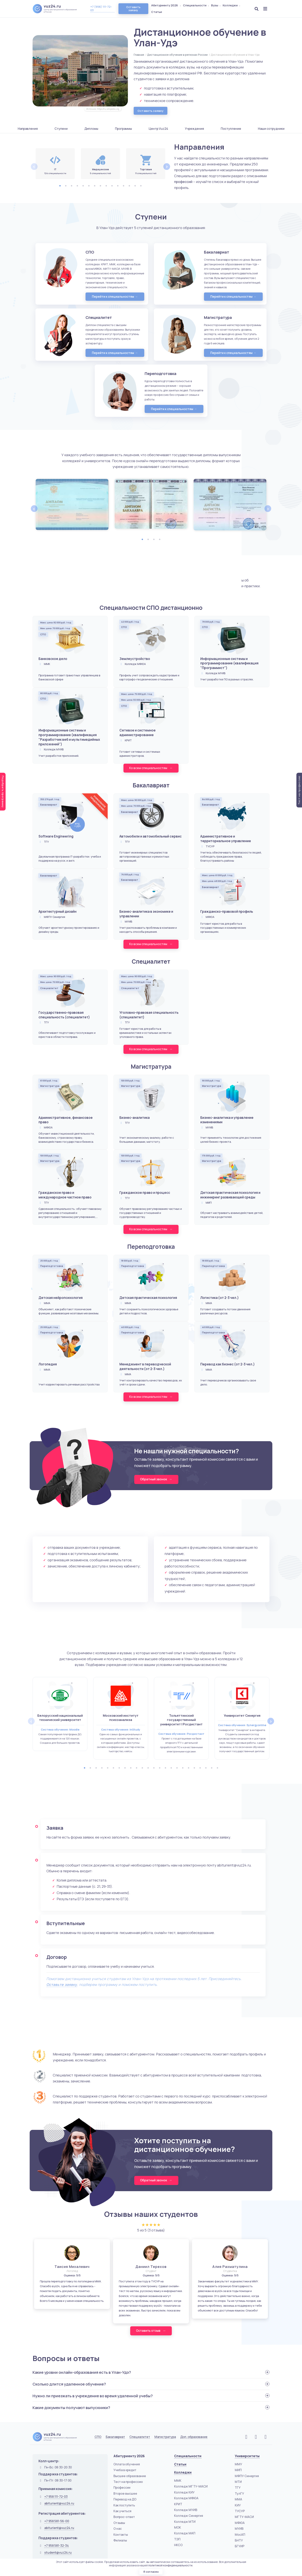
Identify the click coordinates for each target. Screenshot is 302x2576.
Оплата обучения (126, 2465)
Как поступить (124, 2506)
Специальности (196, 5)
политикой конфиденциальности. (170, 2565)
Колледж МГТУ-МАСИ (191, 2488)
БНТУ (239, 2541)
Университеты (247, 2457)
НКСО (178, 2546)
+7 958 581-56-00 (56, 2522)
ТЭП (177, 2540)
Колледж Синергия (188, 2517)
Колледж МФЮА (186, 2499)
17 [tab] (177, 1769)
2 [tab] (66, 186)
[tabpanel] (55, 163)
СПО (98, 2438)
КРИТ (178, 2505)
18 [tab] (183, 1769)
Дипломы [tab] (91, 128)
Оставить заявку (133, 8)
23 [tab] (212, 1769)
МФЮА (240, 2524)
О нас (117, 2530)
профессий (183, 181)
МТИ (238, 2483)
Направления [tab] (28, 128)
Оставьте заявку (61, 1985)
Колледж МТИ (184, 2523)
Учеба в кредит (124, 2471)
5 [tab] (83, 186)
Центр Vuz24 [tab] (158, 128)
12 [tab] (124, 186)
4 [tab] (77, 186)
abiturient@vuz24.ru (59, 2505)
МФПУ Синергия (247, 2477)
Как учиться (122, 2512)
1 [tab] (60, 186)
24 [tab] (217, 1769)
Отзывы (119, 2524)
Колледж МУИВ (185, 2511)
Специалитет (139, 2438)
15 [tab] (141, 186)
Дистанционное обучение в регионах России (177, 54)
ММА (238, 2501)
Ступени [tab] (61, 128)
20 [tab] (194, 1769)
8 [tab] (100, 186)
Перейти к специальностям (115, 296)
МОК (177, 2528)
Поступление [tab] (231, 128)
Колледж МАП (184, 2534)
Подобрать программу (3, 792)
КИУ (238, 2506)
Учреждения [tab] (194, 128)
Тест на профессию (128, 2483)
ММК (177, 2482)
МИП (238, 2471)
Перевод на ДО (124, 2501)
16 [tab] (171, 1769)
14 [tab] (135, 186)
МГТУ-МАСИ (244, 2518)
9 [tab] (106, 186)
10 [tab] (112, 186)
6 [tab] (89, 186)
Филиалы (120, 2541)
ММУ (238, 2465)
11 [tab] (118, 186)
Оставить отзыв (151, 2332)
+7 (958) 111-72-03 (101, 8)
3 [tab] (72, 186)
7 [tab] (95, 186)
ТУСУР (240, 2512)
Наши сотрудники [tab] (271, 128)
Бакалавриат (115, 2438)
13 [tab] (129, 186)
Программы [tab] (123, 128)
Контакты (120, 2536)
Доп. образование (193, 2438)
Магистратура (165, 2438)
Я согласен (151, 2571)
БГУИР (239, 2547)
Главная (139, 54)
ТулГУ (239, 2495)
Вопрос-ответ (124, 2518)
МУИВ (239, 2530)
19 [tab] (188, 1769)
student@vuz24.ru (58, 2554)
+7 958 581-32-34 (56, 2547)
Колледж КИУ (184, 2493)
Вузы (216, 5)
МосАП (240, 2536)
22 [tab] (206, 1769)
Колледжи (232, 5)
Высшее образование (129, 2477)
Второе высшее (125, 2495)
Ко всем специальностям (151, 768)
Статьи (156, 12)
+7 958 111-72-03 (56, 2498)
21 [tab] (200, 1769)
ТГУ (238, 2489)
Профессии (121, 2489)
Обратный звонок (156, 1480)
